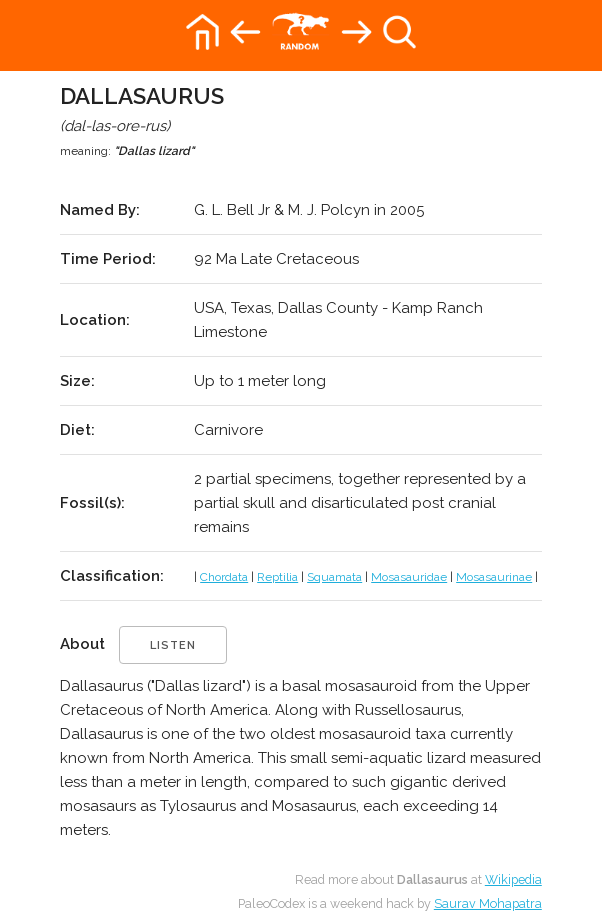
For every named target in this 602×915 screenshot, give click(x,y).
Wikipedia (513, 879)
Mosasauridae (409, 577)
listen (173, 645)
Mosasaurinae (494, 577)
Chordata (224, 577)
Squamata (334, 577)
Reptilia (277, 577)
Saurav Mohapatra (488, 903)
